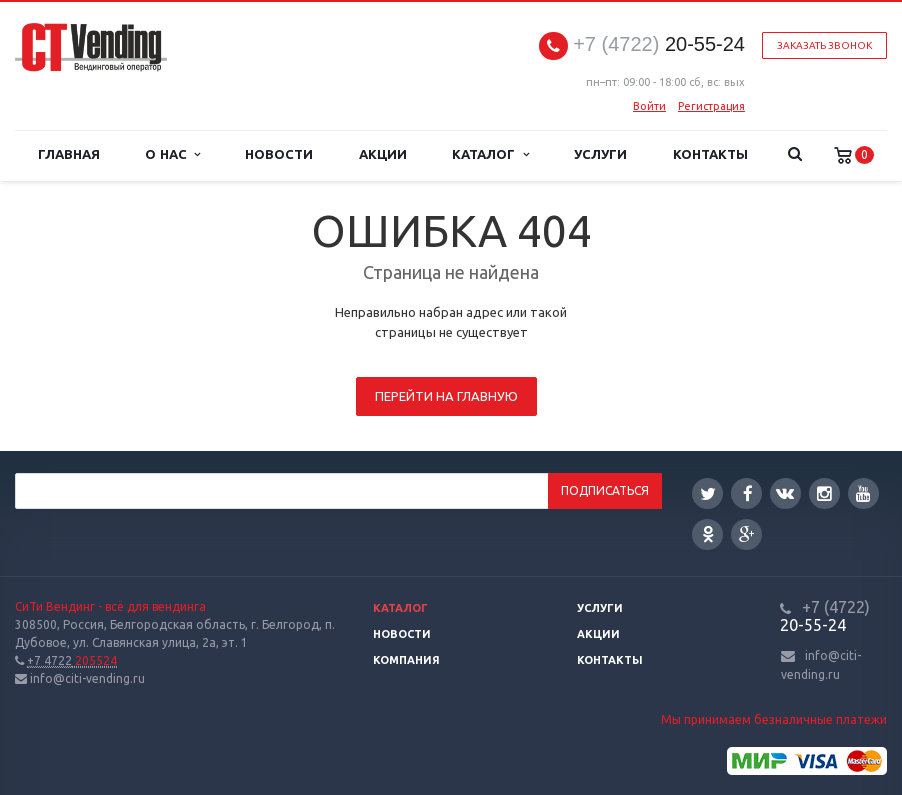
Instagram (824, 493)
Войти (649, 106)
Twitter (708, 493)
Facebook (748, 493)
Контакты (710, 154)
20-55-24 (659, 44)
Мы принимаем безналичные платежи (774, 719)
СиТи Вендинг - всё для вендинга (110, 606)
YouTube (863, 493)
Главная (69, 154)
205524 (72, 660)
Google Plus (747, 534)
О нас (172, 154)
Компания (406, 660)
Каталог (490, 154)
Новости (279, 154)
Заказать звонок (824, 45)
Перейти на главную (446, 396)
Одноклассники (708, 533)
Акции (383, 154)
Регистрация (711, 106)
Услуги (600, 154)
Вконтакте (785, 492)
